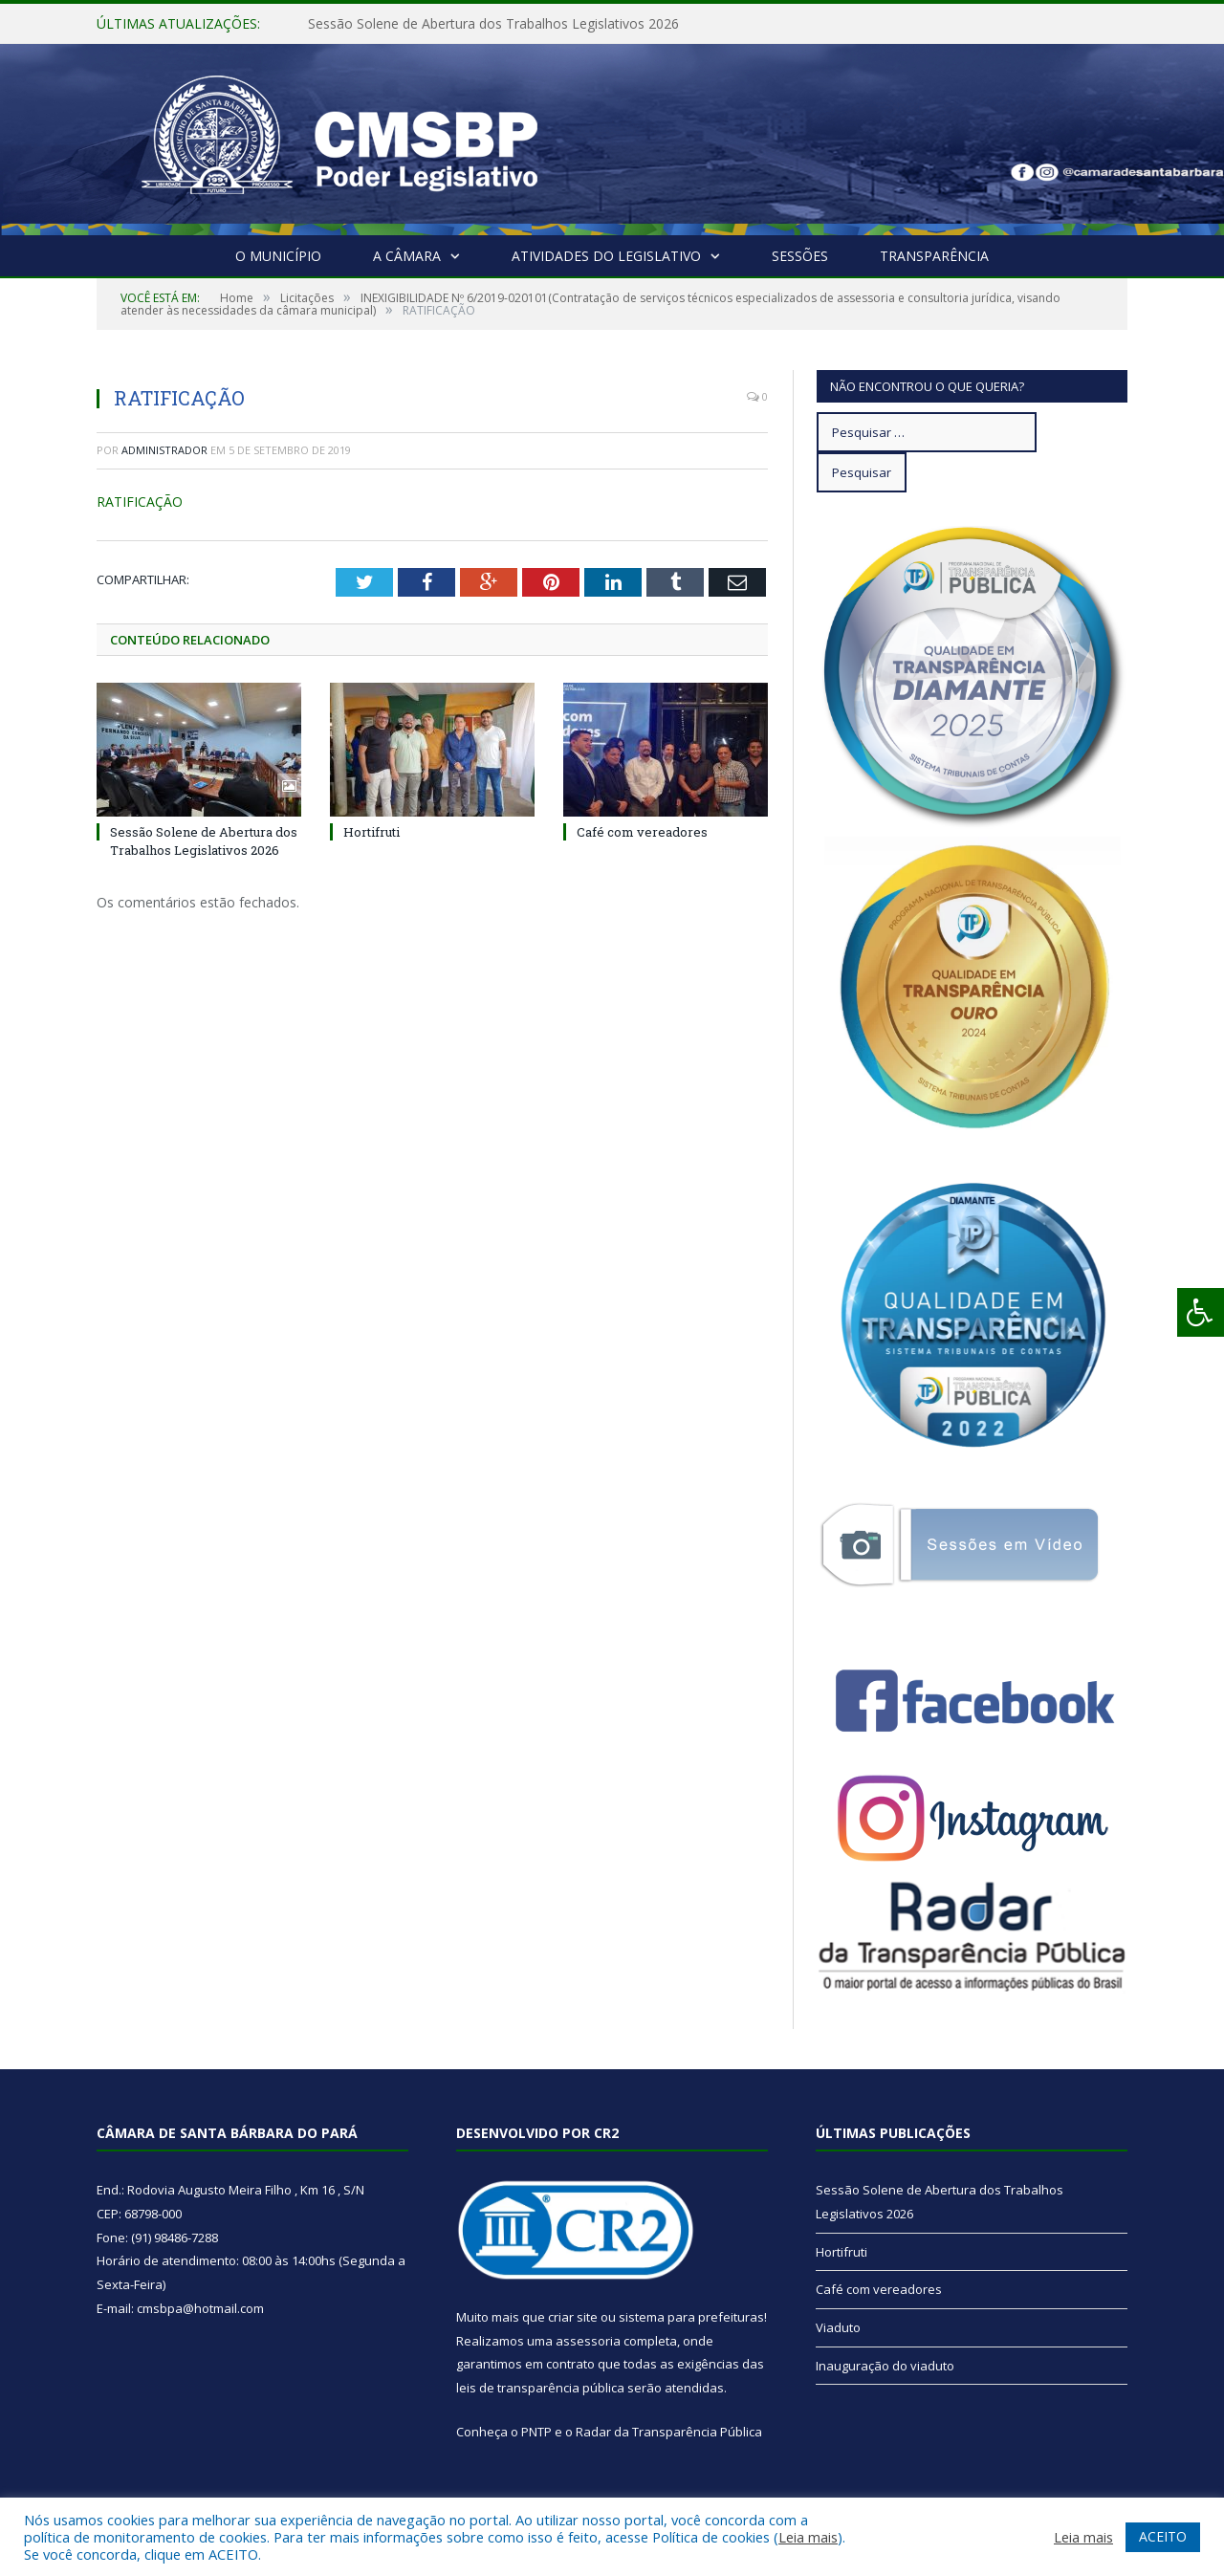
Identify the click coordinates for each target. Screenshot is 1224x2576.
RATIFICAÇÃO (140, 501)
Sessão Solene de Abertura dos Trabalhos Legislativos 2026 (493, 24)
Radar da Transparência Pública (669, 2431)
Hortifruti (371, 831)
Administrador (164, 450)
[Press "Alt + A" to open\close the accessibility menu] (1200, 1312)
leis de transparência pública (540, 2387)
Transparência (934, 256)
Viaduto (838, 2327)
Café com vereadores (642, 831)
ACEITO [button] (1163, 2536)
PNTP (536, 2431)
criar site (573, 2316)
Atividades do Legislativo (606, 256)
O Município (278, 256)
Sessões (800, 256)
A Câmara (407, 256)
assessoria (588, 2340)
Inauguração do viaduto (885, 2365)
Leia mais (808, 2536)
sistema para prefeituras (691, 2316)
